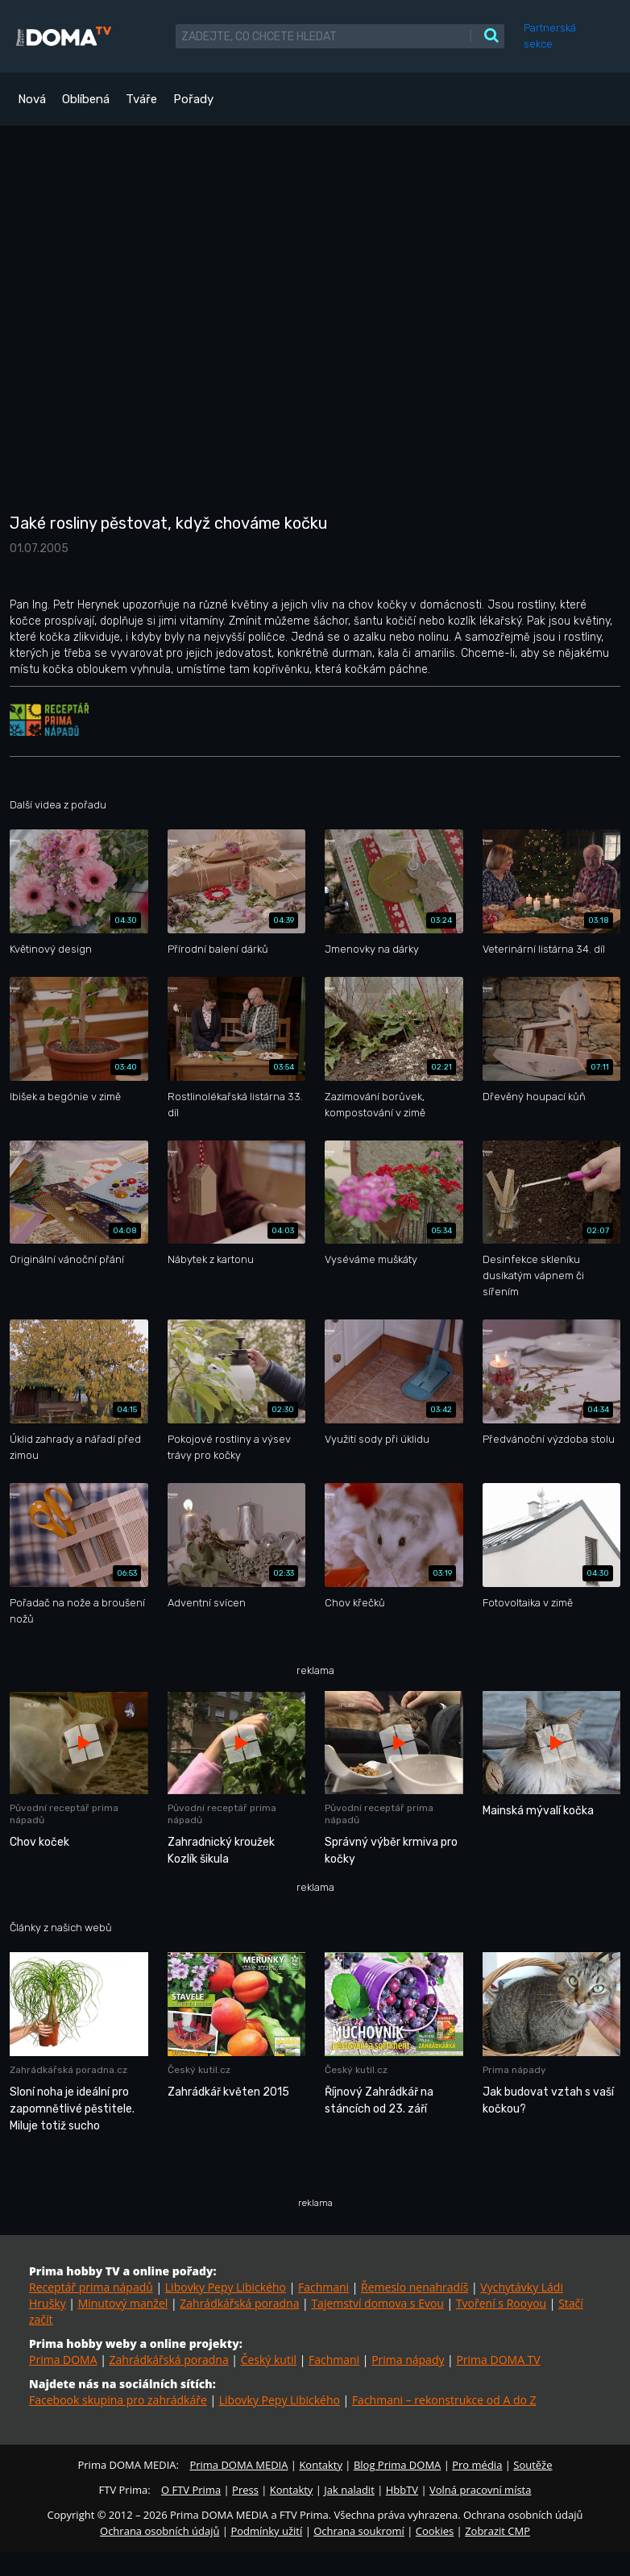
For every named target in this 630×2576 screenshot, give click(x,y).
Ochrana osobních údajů (159, 2531)
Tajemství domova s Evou (377, 2303)
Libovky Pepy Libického (225, 2287)
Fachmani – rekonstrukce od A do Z (444, 2400)
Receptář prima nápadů (91, 2287)
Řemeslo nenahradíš (414, 2287)
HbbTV (402, 2490)
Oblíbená (86, 99)
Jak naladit (349, 2490)
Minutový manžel (123, 2303)
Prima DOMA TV (498, 2359)
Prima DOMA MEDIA (238, 2465)
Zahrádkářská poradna (239, 2303)
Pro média (477, 2465)
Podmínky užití (266, 2531)
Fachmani (323, 2287)
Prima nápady (407, 2359)
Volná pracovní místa (480, 2490)
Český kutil (268, 2359)
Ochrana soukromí (358, 2531)
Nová (32, 99)
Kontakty (320, 2465)
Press (245, 2490)
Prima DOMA (63, 2359)
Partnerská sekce (550, 36)
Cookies (435, 2531)
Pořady (193, 99)
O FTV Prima (191, 2490)
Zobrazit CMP (497, 2531)
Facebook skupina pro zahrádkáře (118, 2400)
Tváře (141, 99)
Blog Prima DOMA (397, 2465)
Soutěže (532, 2465)
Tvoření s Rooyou (501, 2303)
